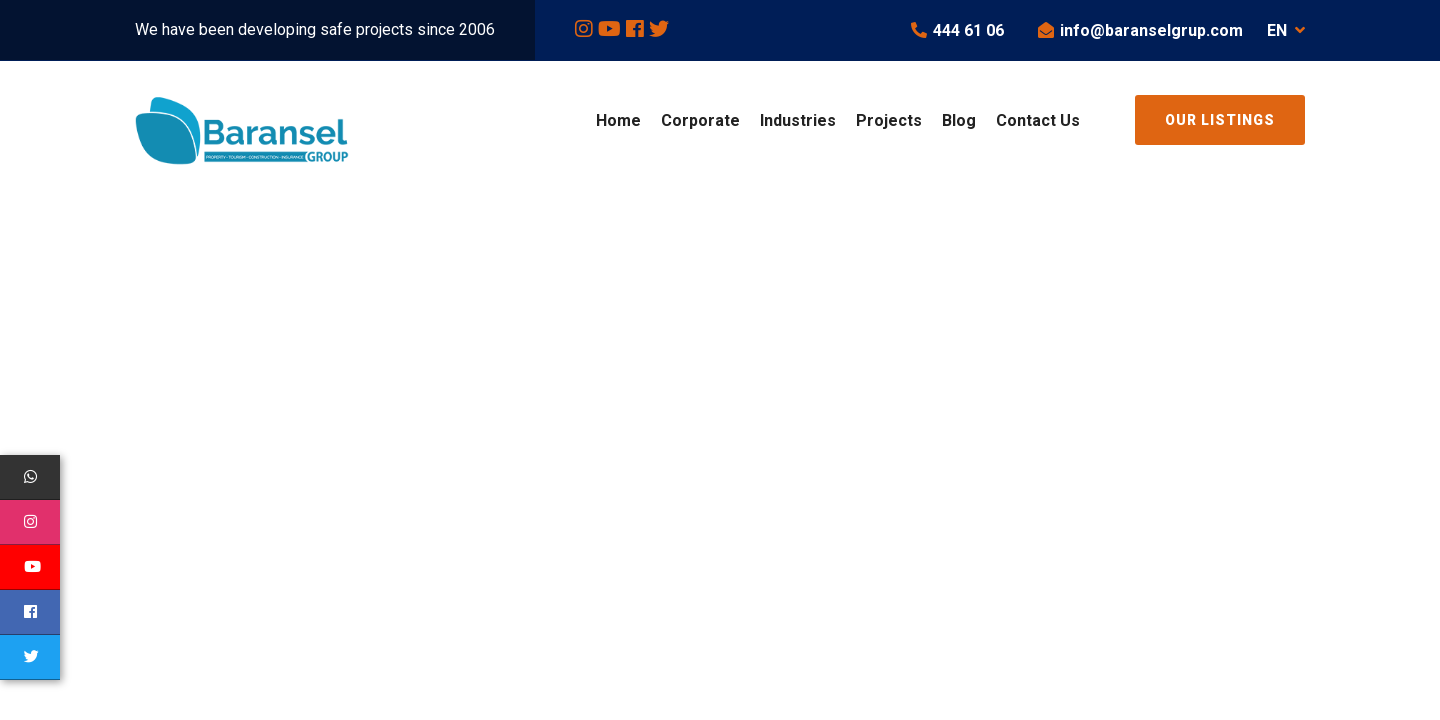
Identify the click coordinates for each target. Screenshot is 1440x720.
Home (618, 120)
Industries (798, 120)
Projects (889, 120)
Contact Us (1038, 120)
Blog (959, 120)
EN (1286, 30)
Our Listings (1220, 120)
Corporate (700, 120)
